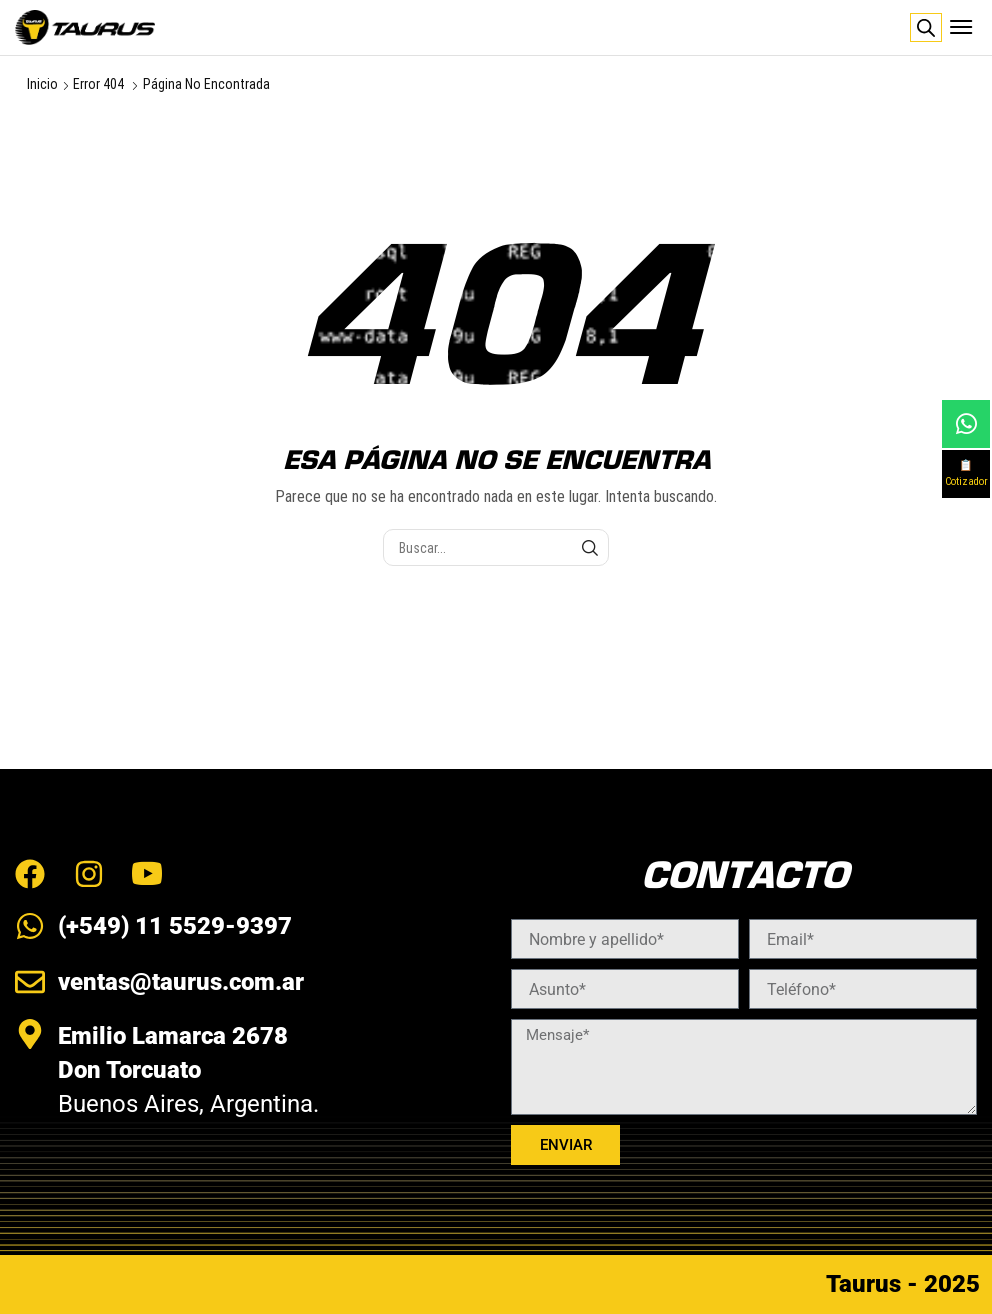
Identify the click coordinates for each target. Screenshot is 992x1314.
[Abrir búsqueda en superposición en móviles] (926, 28)
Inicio (42, 84)
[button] (961, 27)
